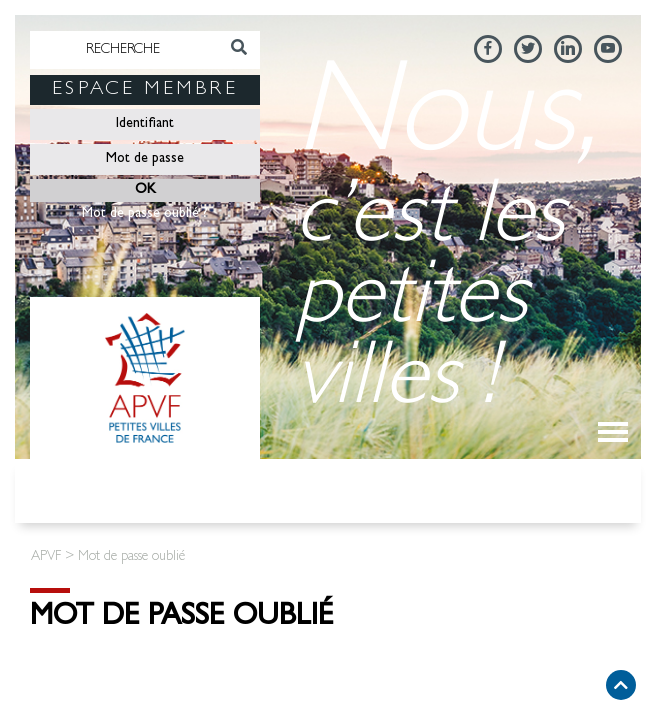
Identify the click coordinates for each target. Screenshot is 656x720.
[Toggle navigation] (613, 432)
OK (145, 190)
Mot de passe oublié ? (145, 214)
